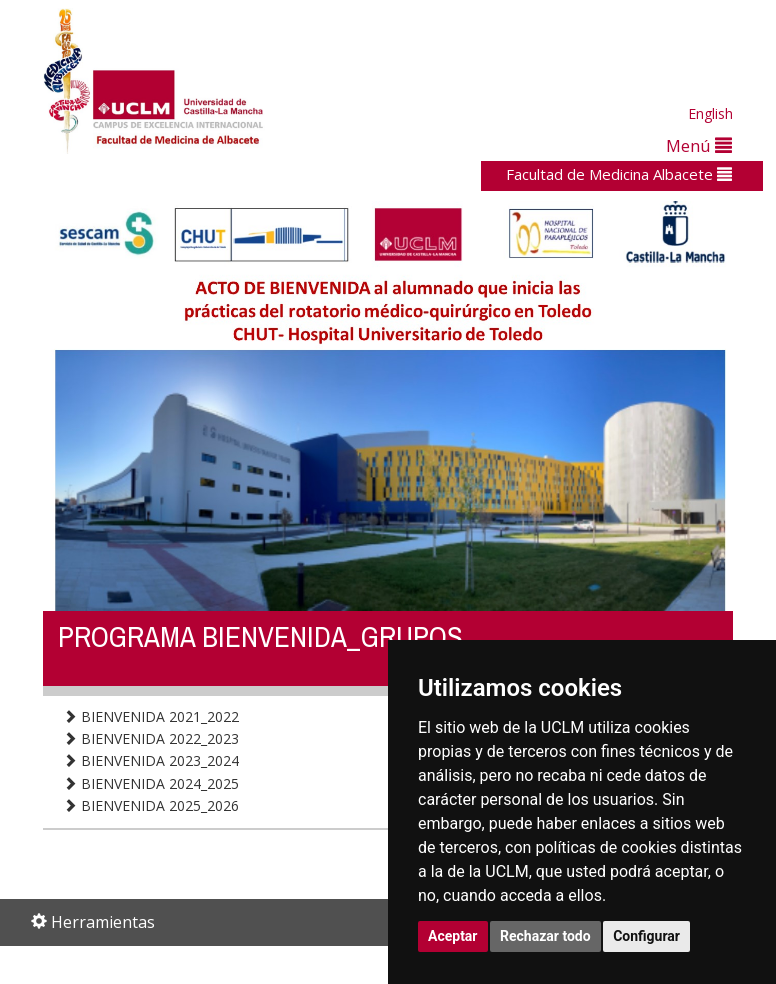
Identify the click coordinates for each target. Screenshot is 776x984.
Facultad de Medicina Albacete (619, 174)
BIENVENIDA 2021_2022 (151, 716)
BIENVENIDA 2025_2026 (151, 805)
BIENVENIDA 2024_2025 (151, 783)
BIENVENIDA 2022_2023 (151, 738)
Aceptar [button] (453, 936)
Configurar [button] (646, 936)
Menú (699, 145)
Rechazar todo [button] (545, 936)
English (710, 113)
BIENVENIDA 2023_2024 (151, 760)
